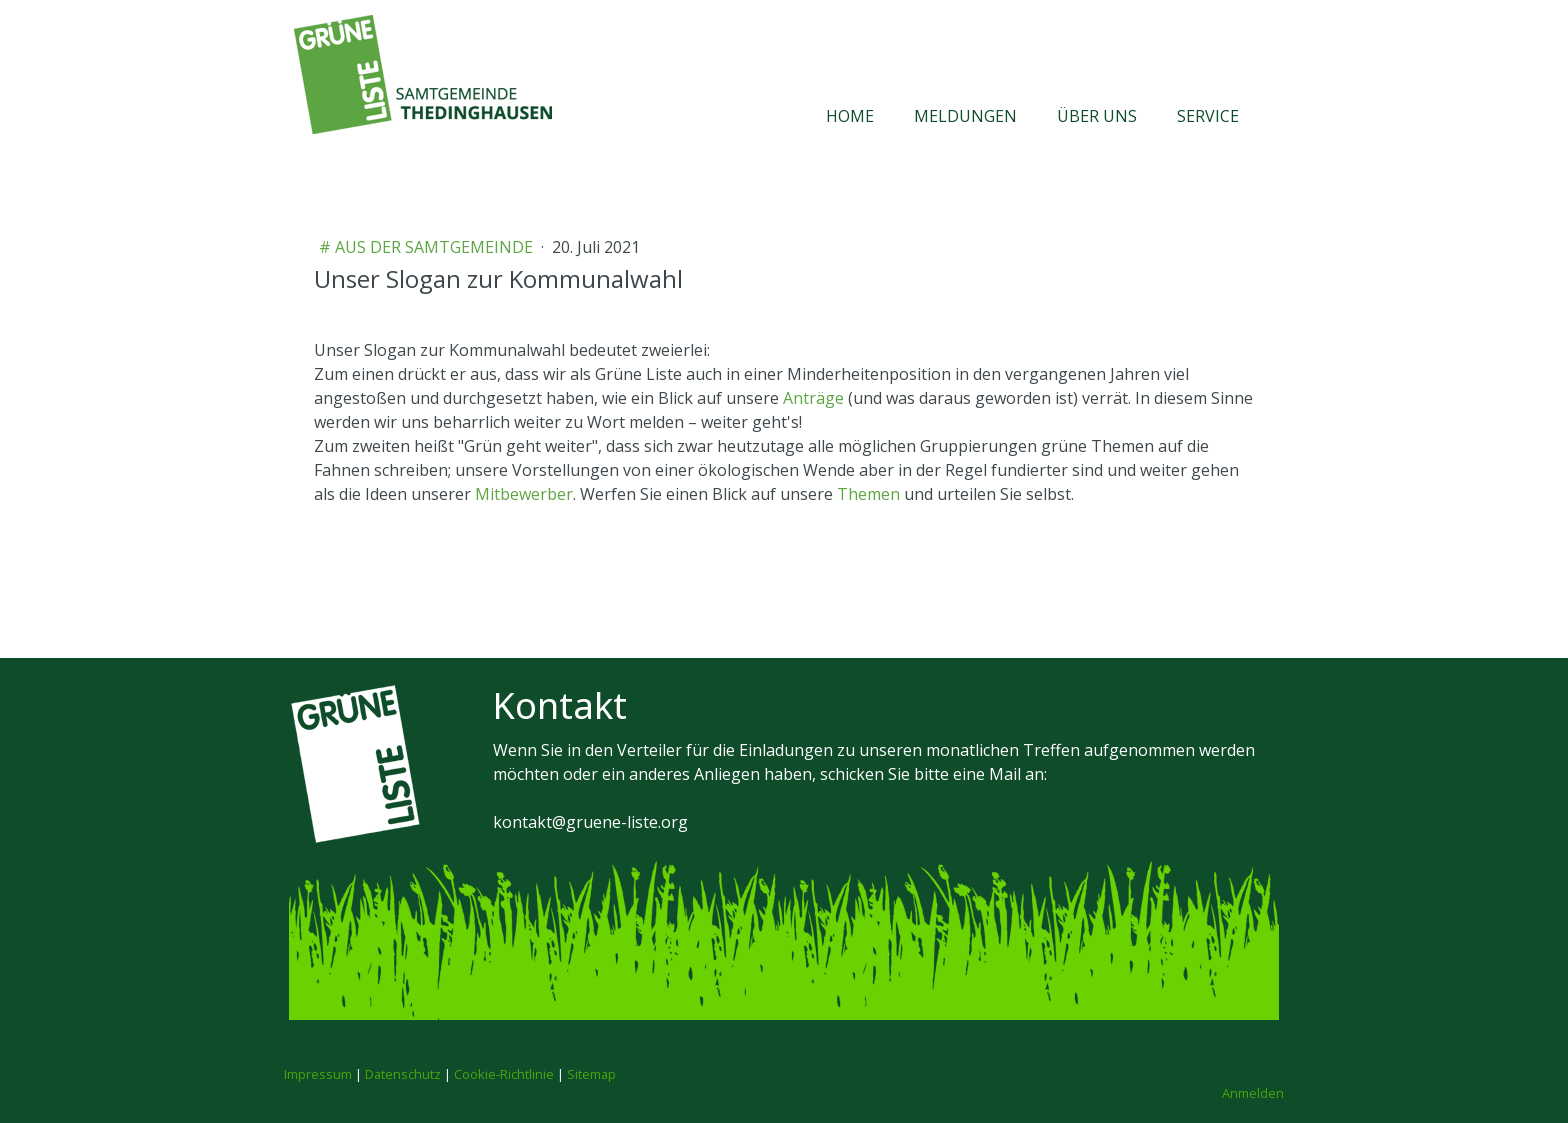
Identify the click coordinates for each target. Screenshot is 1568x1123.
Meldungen (965, 116)
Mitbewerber (524, 494)
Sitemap (591, 1074)
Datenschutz (403, 1074)
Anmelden (1253, 1093)
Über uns (1097, 116)
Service (1208, 116)
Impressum (318, 1074)
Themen (868, 494)
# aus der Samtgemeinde (428, 247)
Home (850, 116)
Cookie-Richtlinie (504, 1074)
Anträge (813, 398)
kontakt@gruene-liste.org (590, 822)
